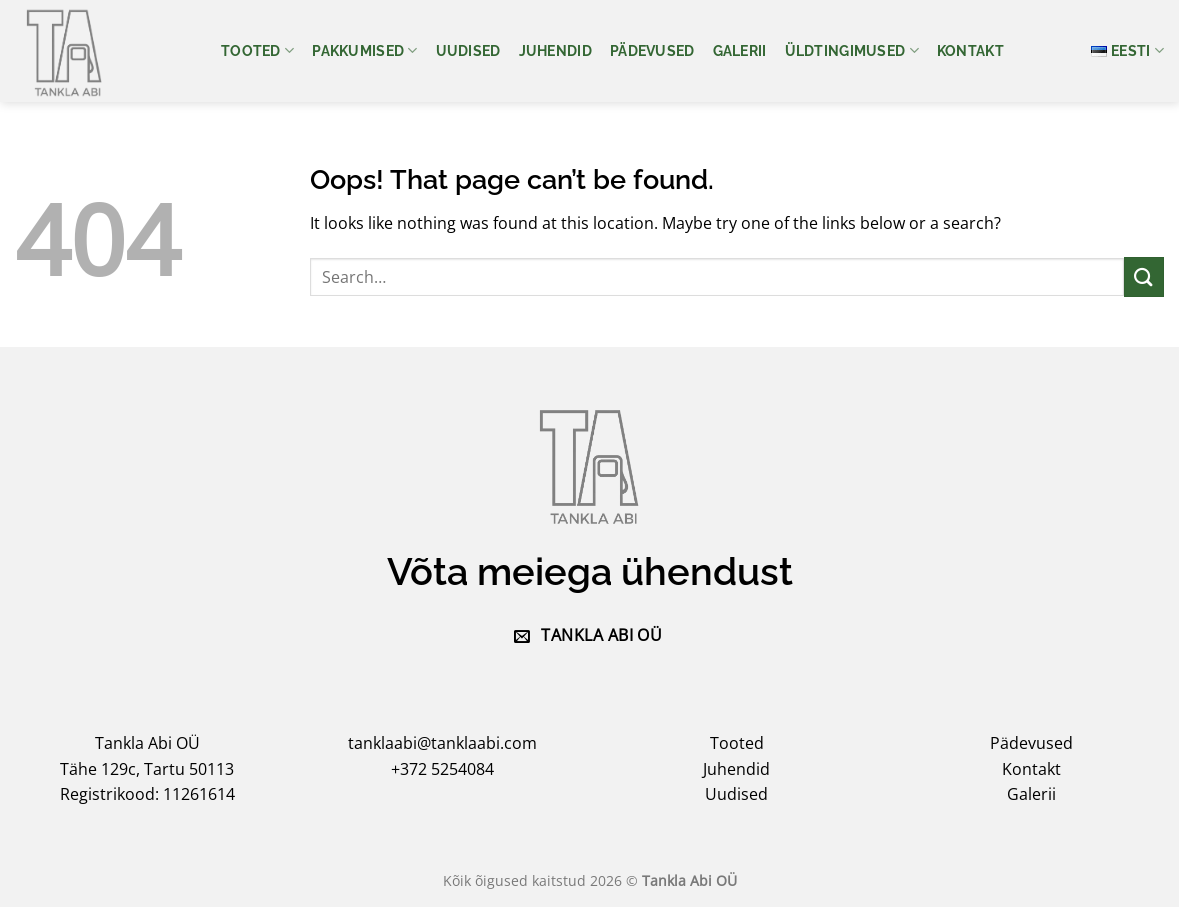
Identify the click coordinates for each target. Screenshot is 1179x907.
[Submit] (1144, 276)
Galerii (740, 50)
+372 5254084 (442, 769)
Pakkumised (364, 50)
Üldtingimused (852, 50)
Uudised (468, 50)
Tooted (257, 50)
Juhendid (555, 50)
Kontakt (970, 50)
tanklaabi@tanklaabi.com (442, 743)
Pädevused (652, 50)
